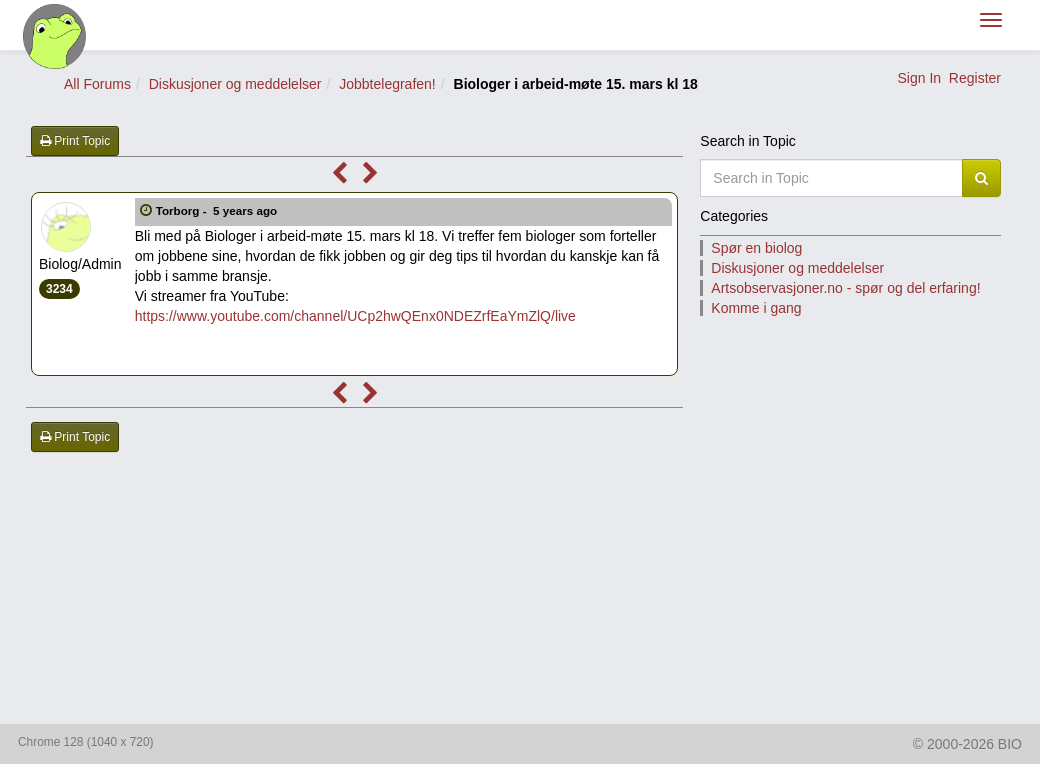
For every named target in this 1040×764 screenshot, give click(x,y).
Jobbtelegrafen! (387, 84)
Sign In (919, 78)
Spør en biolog (756, 248)
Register (975, 78)
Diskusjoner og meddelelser (235, 84)
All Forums (97, 84)
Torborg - (218, 210)
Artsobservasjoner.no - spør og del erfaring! (845, 288)
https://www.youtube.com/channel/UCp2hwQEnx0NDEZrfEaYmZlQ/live (355, 316)
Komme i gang (756, 308)
